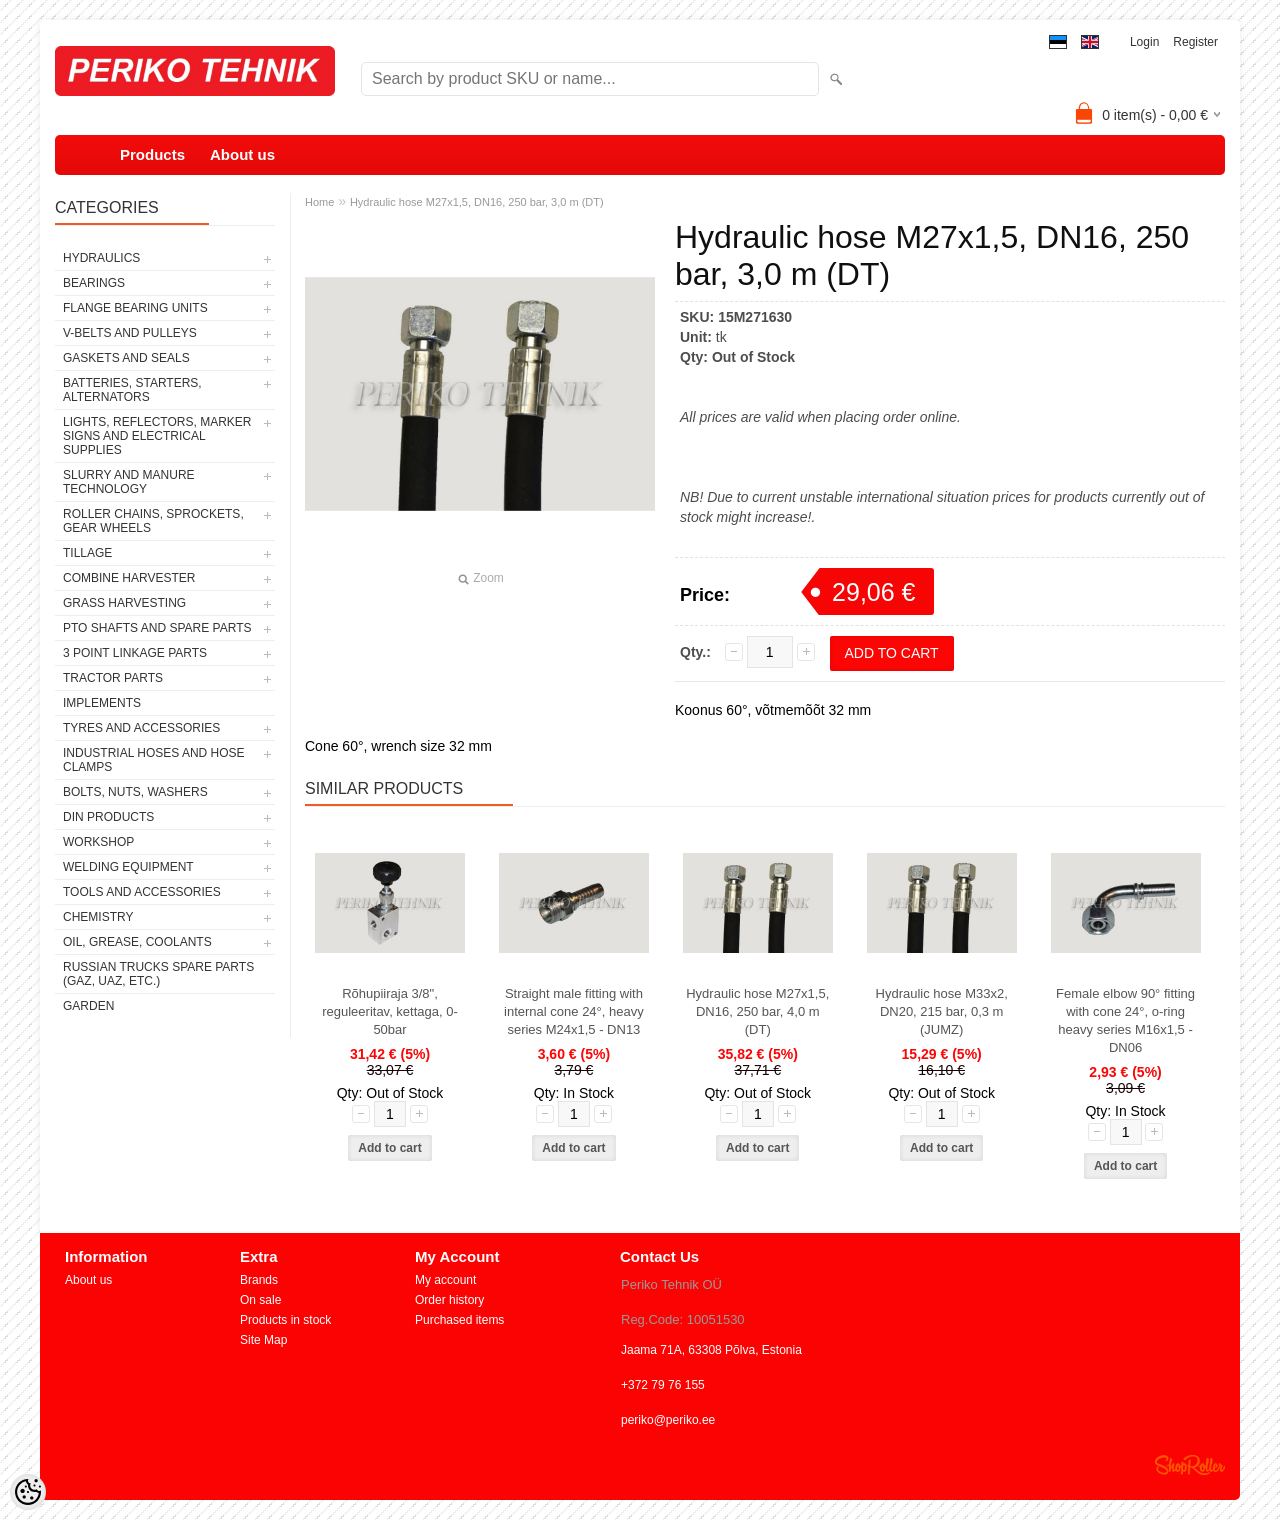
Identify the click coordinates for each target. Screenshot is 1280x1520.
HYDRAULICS (101, 258)
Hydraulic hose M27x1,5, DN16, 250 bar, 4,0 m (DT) (757, 1011)
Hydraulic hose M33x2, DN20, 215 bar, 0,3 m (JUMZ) (942, 1011)
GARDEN (88, 1006)
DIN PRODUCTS (108, 817)
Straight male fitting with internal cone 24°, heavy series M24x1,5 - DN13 (574, 1011)
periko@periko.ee (668, 1420)
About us (242, 154)
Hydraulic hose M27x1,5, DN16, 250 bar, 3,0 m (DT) (477, 202)
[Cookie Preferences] (28, 1492)
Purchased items (459, 1320)
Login (1144, 42)
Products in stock (285, 1320)
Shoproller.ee (1190, 1465)
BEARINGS (94, 283)
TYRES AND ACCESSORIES (141, 728)
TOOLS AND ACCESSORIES (142, 892)
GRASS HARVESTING (124, 603)
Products (152, 154)
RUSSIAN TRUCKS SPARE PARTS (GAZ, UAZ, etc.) (158, 974)
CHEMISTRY (98, 917)
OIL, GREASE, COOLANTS (137, 942)
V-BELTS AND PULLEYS (130, 333)
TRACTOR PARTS (113, 678)
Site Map (263, 1340)
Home (319, 202)
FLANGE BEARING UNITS (135, 308)
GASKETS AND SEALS (126, 358)
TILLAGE (87, 553)
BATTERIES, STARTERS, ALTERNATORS (132, 390)
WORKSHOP (98, 842)
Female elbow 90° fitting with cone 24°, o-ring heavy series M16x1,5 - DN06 (1125, 1020)
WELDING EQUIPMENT (128, 867)
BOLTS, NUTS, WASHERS (135, 792)
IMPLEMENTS (102, 703)
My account (445, 1280)
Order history (449, 1300)
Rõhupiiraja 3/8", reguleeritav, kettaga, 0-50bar (390, 1011)
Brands (259, 1280)
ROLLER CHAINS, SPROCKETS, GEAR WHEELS (153, 521)
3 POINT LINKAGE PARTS (135, 653)
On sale (260, 1300)
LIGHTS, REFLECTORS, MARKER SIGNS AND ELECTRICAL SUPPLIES (157, 436)
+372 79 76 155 (663, 1385)
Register (1195, 42)
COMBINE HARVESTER (129, 578)
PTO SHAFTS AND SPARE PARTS (157, 628)
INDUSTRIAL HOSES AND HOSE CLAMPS (154, 760)
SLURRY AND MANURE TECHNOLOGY (129, 482)
